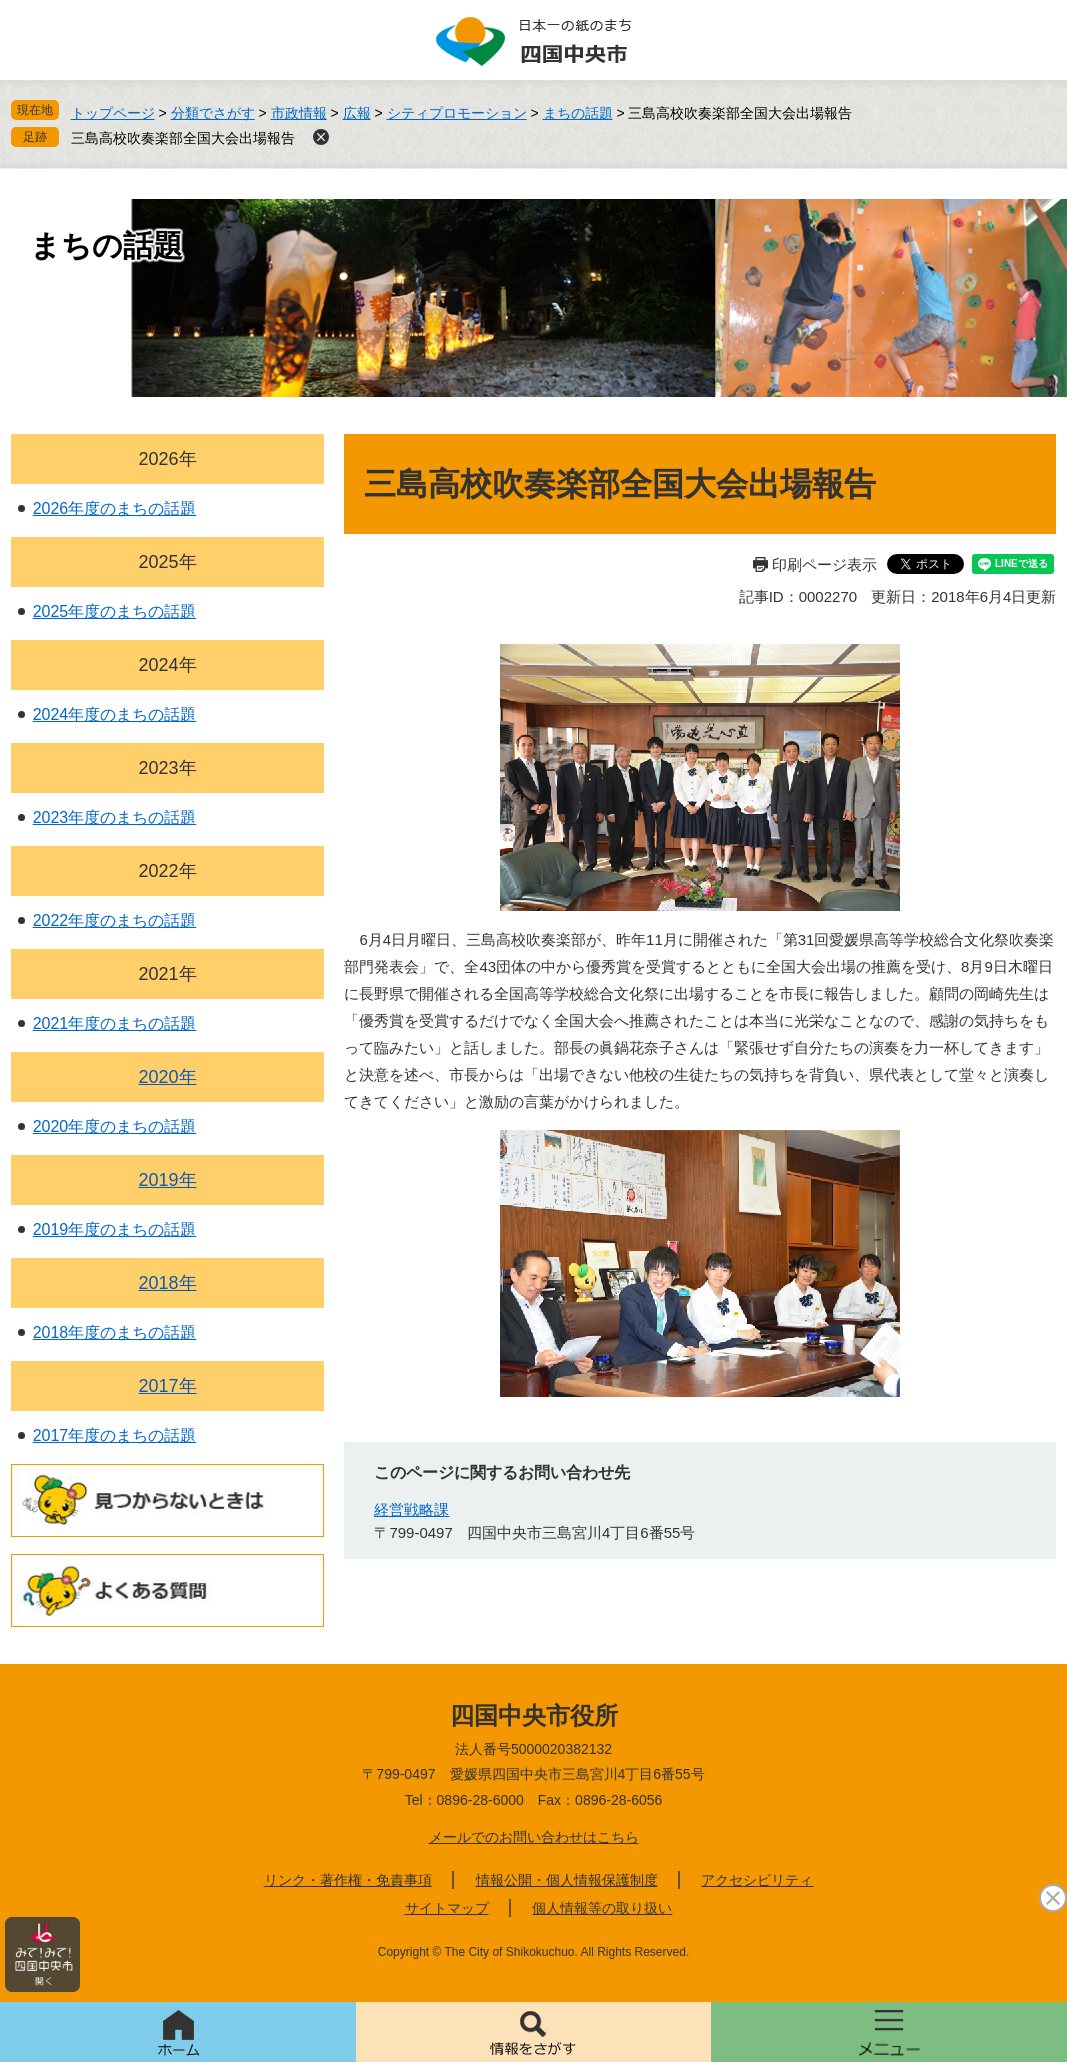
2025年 (167, 562)
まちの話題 (578, 113)
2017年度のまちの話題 (115, 1435)
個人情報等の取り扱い (602, 1908)
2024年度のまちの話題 (115, 714)
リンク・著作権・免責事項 (348, 1880)
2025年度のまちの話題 (115, 611)
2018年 (167, 1283)
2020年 (167, 1077)
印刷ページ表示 (824, 564)
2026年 (167, 459)
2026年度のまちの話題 (115, 508)
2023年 (167, 768)
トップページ (113, 113)
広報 (357, 113)
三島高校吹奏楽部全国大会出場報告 (183, 138)
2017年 (167, 1386)
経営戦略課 (411, 1509)
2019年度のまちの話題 (115, 1229)
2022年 (167, 871)
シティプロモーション (457, 113)
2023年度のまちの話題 (115, 817)
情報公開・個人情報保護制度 (567, 1880)
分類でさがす (213, 113)
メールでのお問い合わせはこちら (534, 1837)
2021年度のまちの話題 (115, 1023)
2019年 (167, 1180)
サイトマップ (447, 1908)
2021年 (167, 974)
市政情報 (299, 113)
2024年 (167, 665)
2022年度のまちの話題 (115, 920)
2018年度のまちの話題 (115, 1332)
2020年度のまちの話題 (115, 1126)
